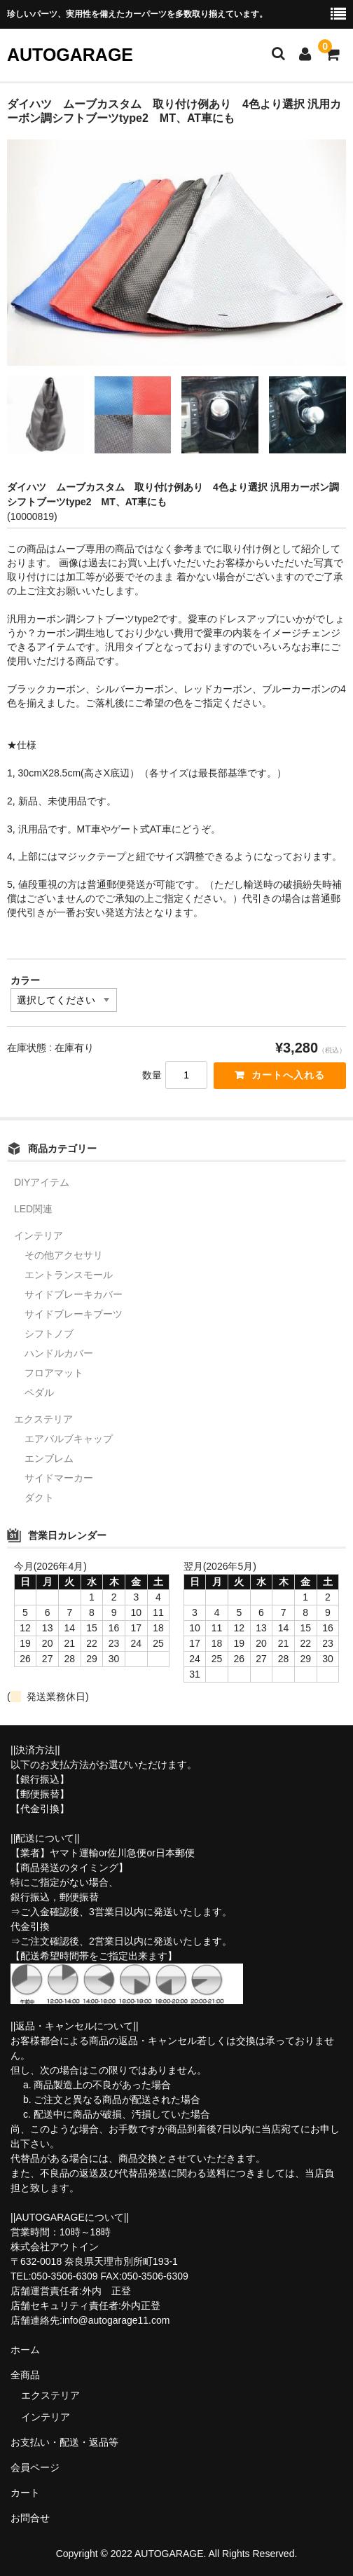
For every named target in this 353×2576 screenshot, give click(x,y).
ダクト (39, 1497)
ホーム (25, 2349)
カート (25, 2492)
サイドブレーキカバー (74, 1294)
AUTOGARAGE (70, 54)
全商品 (25, 2374)
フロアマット (54, 1372)
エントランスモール (69, 1274)
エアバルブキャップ (69, 1438)
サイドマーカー (59, 1478)
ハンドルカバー (59, 1353)
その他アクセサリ (64, 1255)
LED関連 (33, 1208)
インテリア (38, 1235)
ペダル (39, 1392)
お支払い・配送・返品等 (64, 2442)
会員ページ (35, 2467)
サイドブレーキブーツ (74, 1314)
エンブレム (49, 1458)
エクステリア (43, 1419)
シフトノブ (49, 1333)
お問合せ (30, 2517)
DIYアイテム (41, 1182)
